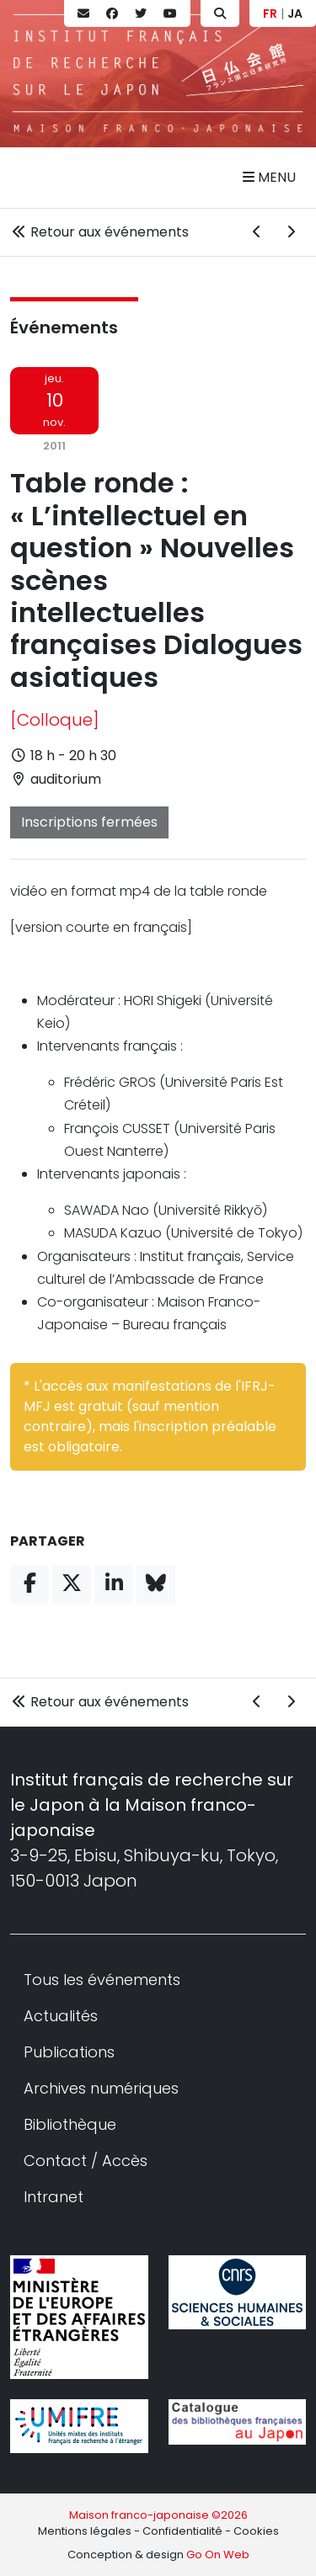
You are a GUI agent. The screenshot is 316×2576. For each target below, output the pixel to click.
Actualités (61, 2015)
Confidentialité (182, 2531)
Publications (69, 2051)
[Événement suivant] (291, 232)
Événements (64, 327)
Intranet (53, 2196)
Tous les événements (102, 1979)
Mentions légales (84, 2531)
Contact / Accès (85, 2160)
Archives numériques (101, 2088)
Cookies (256, 2531)
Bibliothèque (70, 2124)
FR (270, 13)
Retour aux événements (99, 232)
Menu (269, 177)
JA (295, 13)
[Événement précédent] (257, 232)
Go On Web (217, 2555)
